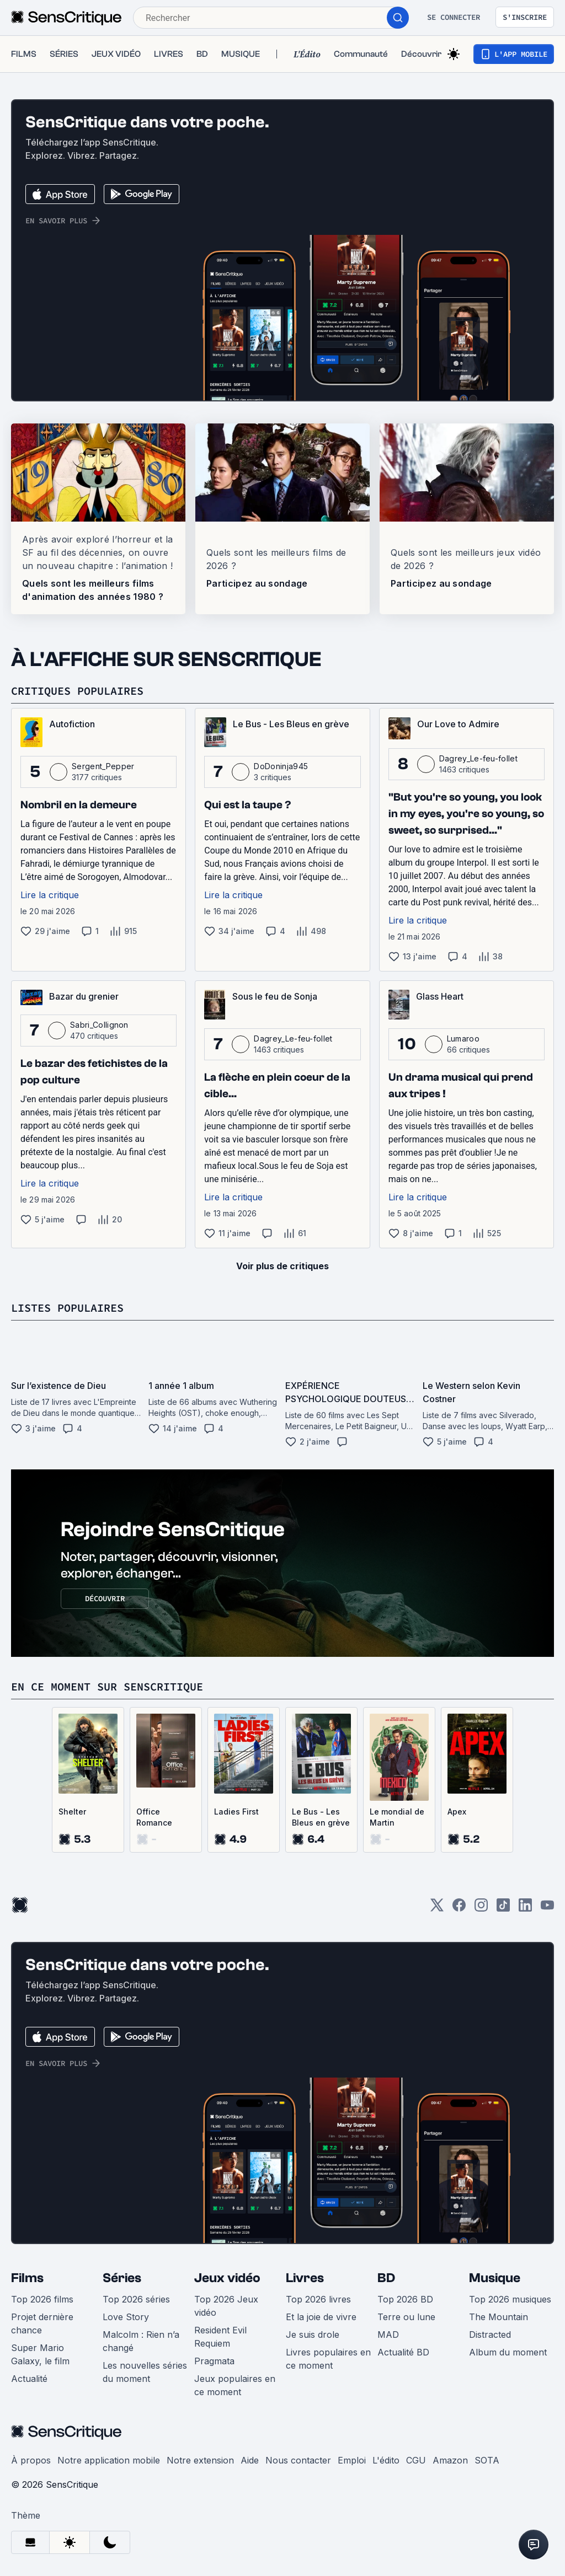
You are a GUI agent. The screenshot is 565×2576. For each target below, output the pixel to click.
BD (386, 2278)
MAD (388, 2334)
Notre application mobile (108, 2460)
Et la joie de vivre (321, 2316)
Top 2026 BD (405, 2299)
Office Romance (154, 1817)
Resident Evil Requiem (220, 2337)
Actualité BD (403, 2352)
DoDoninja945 (281, 766)
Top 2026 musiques (510, 2299)
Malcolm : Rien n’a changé (141, 2341)
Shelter (72, 1811)
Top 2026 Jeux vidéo (226, 2306)
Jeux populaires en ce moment (234, 2385)
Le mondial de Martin (397, 1817)
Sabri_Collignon (99, 1024)
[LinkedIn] (525, 1908)
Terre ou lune (406, 2316)
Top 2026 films (42, 2299)
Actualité (29, 2378)
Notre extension (200, 2460)
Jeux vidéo (227, 2278)
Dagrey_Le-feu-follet (478, 758)
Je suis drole (312, 2334)
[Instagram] (481, 1908)
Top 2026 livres (318, 2299)
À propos (31, 2460)
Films (27, 2278)
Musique (494, 2278)
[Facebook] (459, 1908)
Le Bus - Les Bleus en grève (321, 1817)
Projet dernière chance (42, 2323)
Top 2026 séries (136, 2299)
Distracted (490, 2334)
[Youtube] (547, 1908)
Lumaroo (463, 1038)
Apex (456, 1811)
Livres (305, 2278)
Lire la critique (49, 894)
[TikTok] (503, 1908)
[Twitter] (437, 1908)
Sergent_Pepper (103, 766)
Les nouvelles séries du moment (145, 2372)
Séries (122, 2278)
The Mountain (498, 2316)
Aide (250, 2460)
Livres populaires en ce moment (328, 2359)
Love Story (126, 2316)
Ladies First (236, 1811)
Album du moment (508, 2352)
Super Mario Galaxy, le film (40, 2354)
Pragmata (214, 2360)
